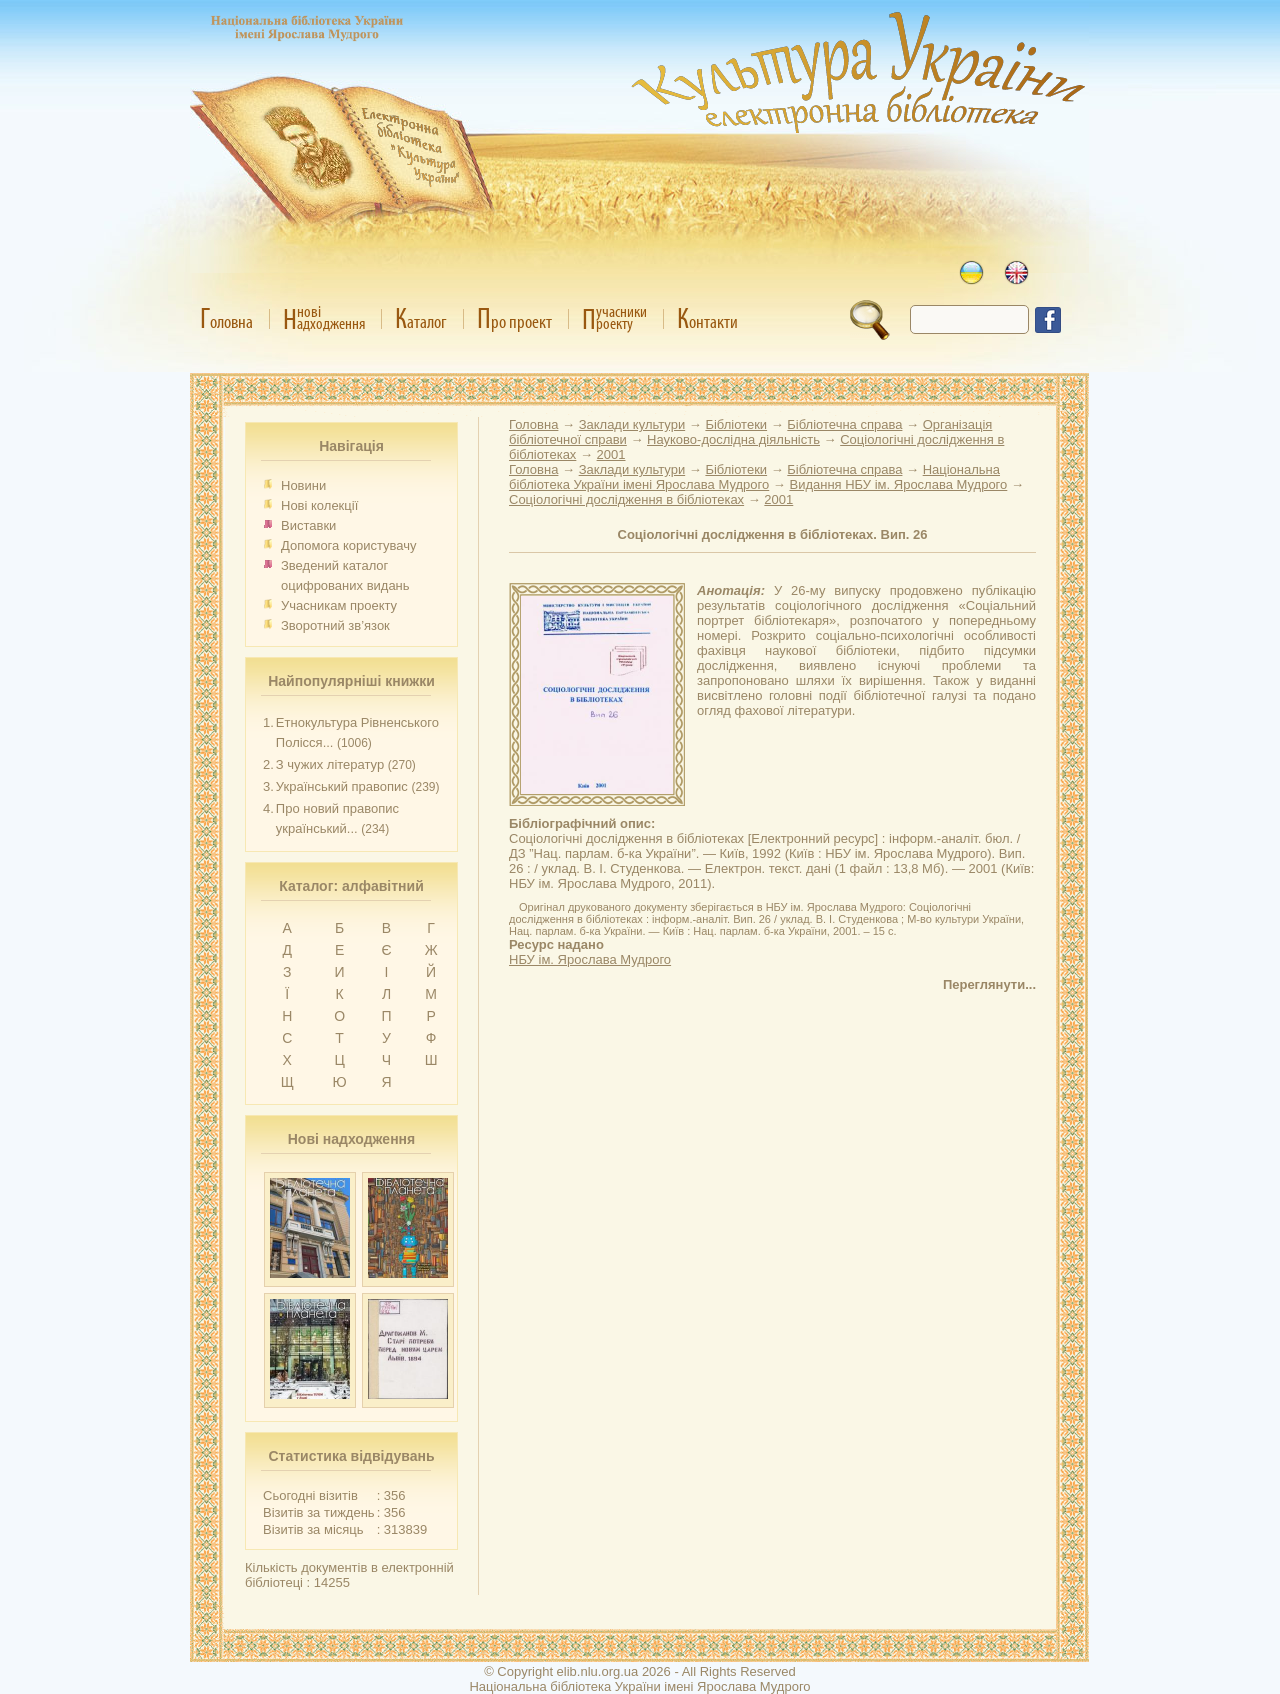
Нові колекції (319, 505)
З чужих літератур (330, 764)
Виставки (308, 525)
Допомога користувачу (349, 545)
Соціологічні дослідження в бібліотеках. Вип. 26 (773, 534)
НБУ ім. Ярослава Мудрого (590, 959)
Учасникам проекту (339, 605)
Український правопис (342, 786)
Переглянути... (989, 984)
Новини (303, 485)
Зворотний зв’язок (335, 625)
